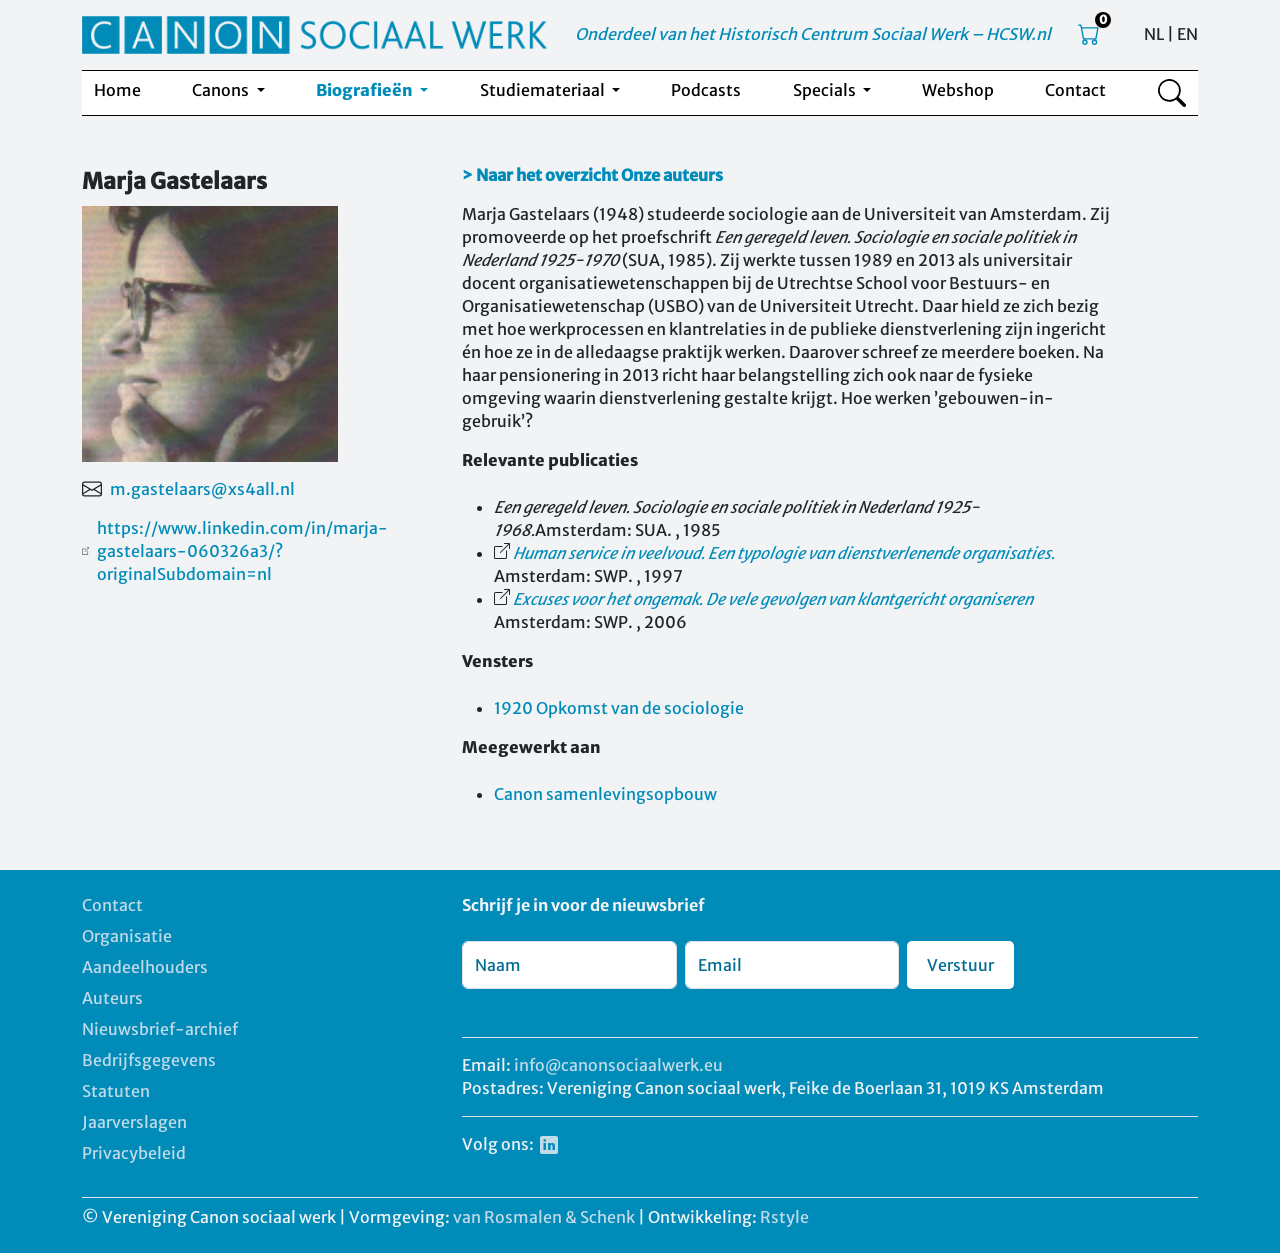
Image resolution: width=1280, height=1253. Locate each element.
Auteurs (112, 998)
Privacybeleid (134, 1153)
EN (1187, 34)
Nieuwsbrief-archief (160, 1029)
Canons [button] (222, 90)
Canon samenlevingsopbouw (605, 794)
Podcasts (706, 90)
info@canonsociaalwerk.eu (618, 1065)
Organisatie (127, 936)
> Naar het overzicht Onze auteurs (592, 175)
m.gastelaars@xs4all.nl (202, 489)
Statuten (116, 1091)
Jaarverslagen (134, 1122)
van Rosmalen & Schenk (544, 1217)
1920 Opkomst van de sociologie (619, 708)
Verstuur (960, 965)
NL (1154, 34)
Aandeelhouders (145, 967)
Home (117, 90)
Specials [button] (826, 90)
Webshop (958, 90)
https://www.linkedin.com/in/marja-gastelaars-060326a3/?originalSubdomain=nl (242, 551)
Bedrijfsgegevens (149, 1060)
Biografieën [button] (366, 90)
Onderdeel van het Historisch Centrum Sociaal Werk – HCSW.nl (813, 34)
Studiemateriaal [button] (544, 90)
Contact (1075, 90)
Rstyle (784, 1217)
